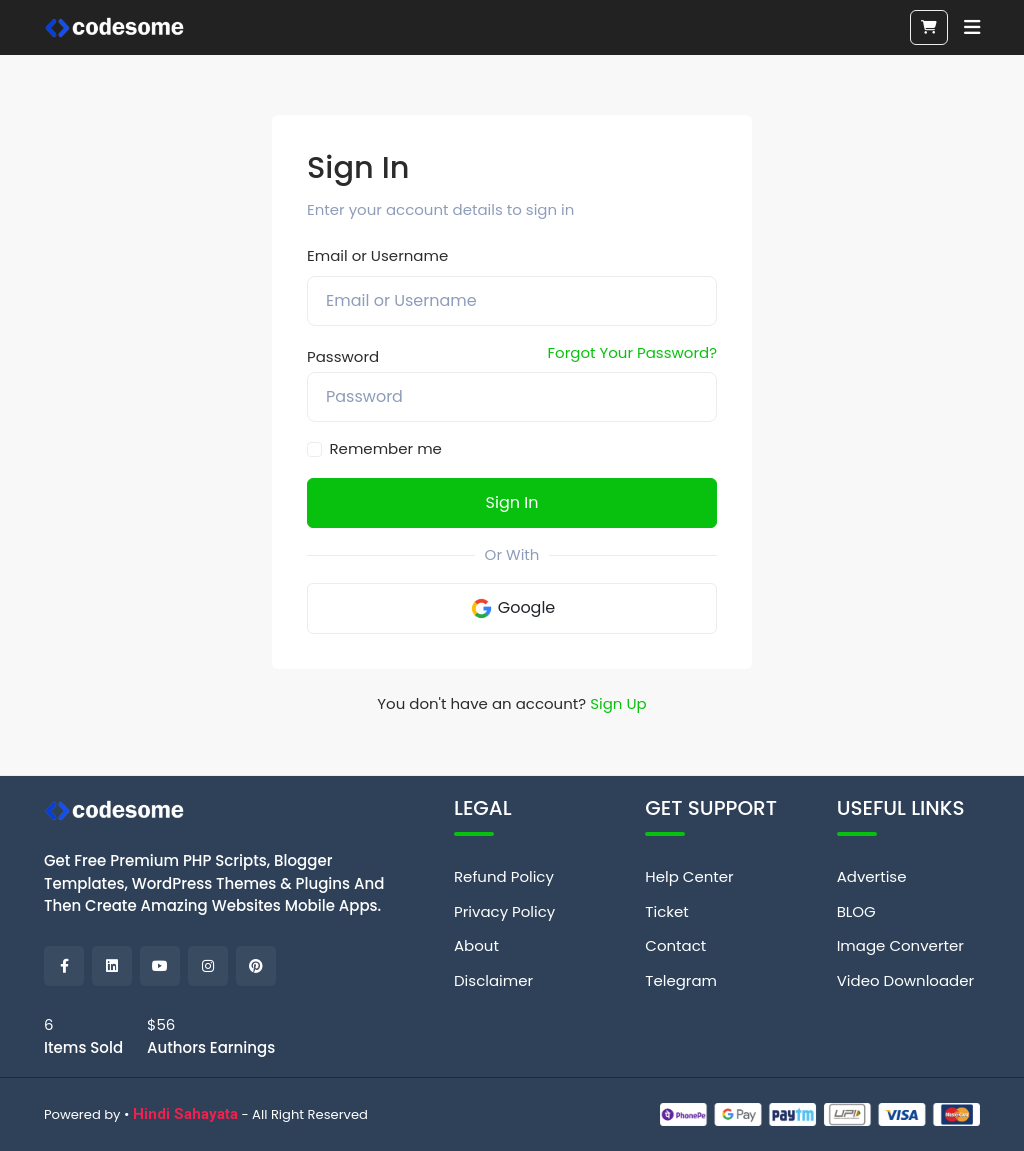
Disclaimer (493, 980)
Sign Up (618, 703)
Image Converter (900, 945)
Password (343, 356)
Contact (675, 945)
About (476, 945)
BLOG (856, 911)
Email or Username (377, 255)
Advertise (872, 876)
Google (512, 608)
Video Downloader (905, 980)
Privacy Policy (504, 911)
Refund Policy (504, 876)
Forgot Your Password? (632, 352)
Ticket (666, 911)
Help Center (689, 876)
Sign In (512, 502)
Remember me (386, 448)
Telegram (681, 980)
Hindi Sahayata (185, 1114)
